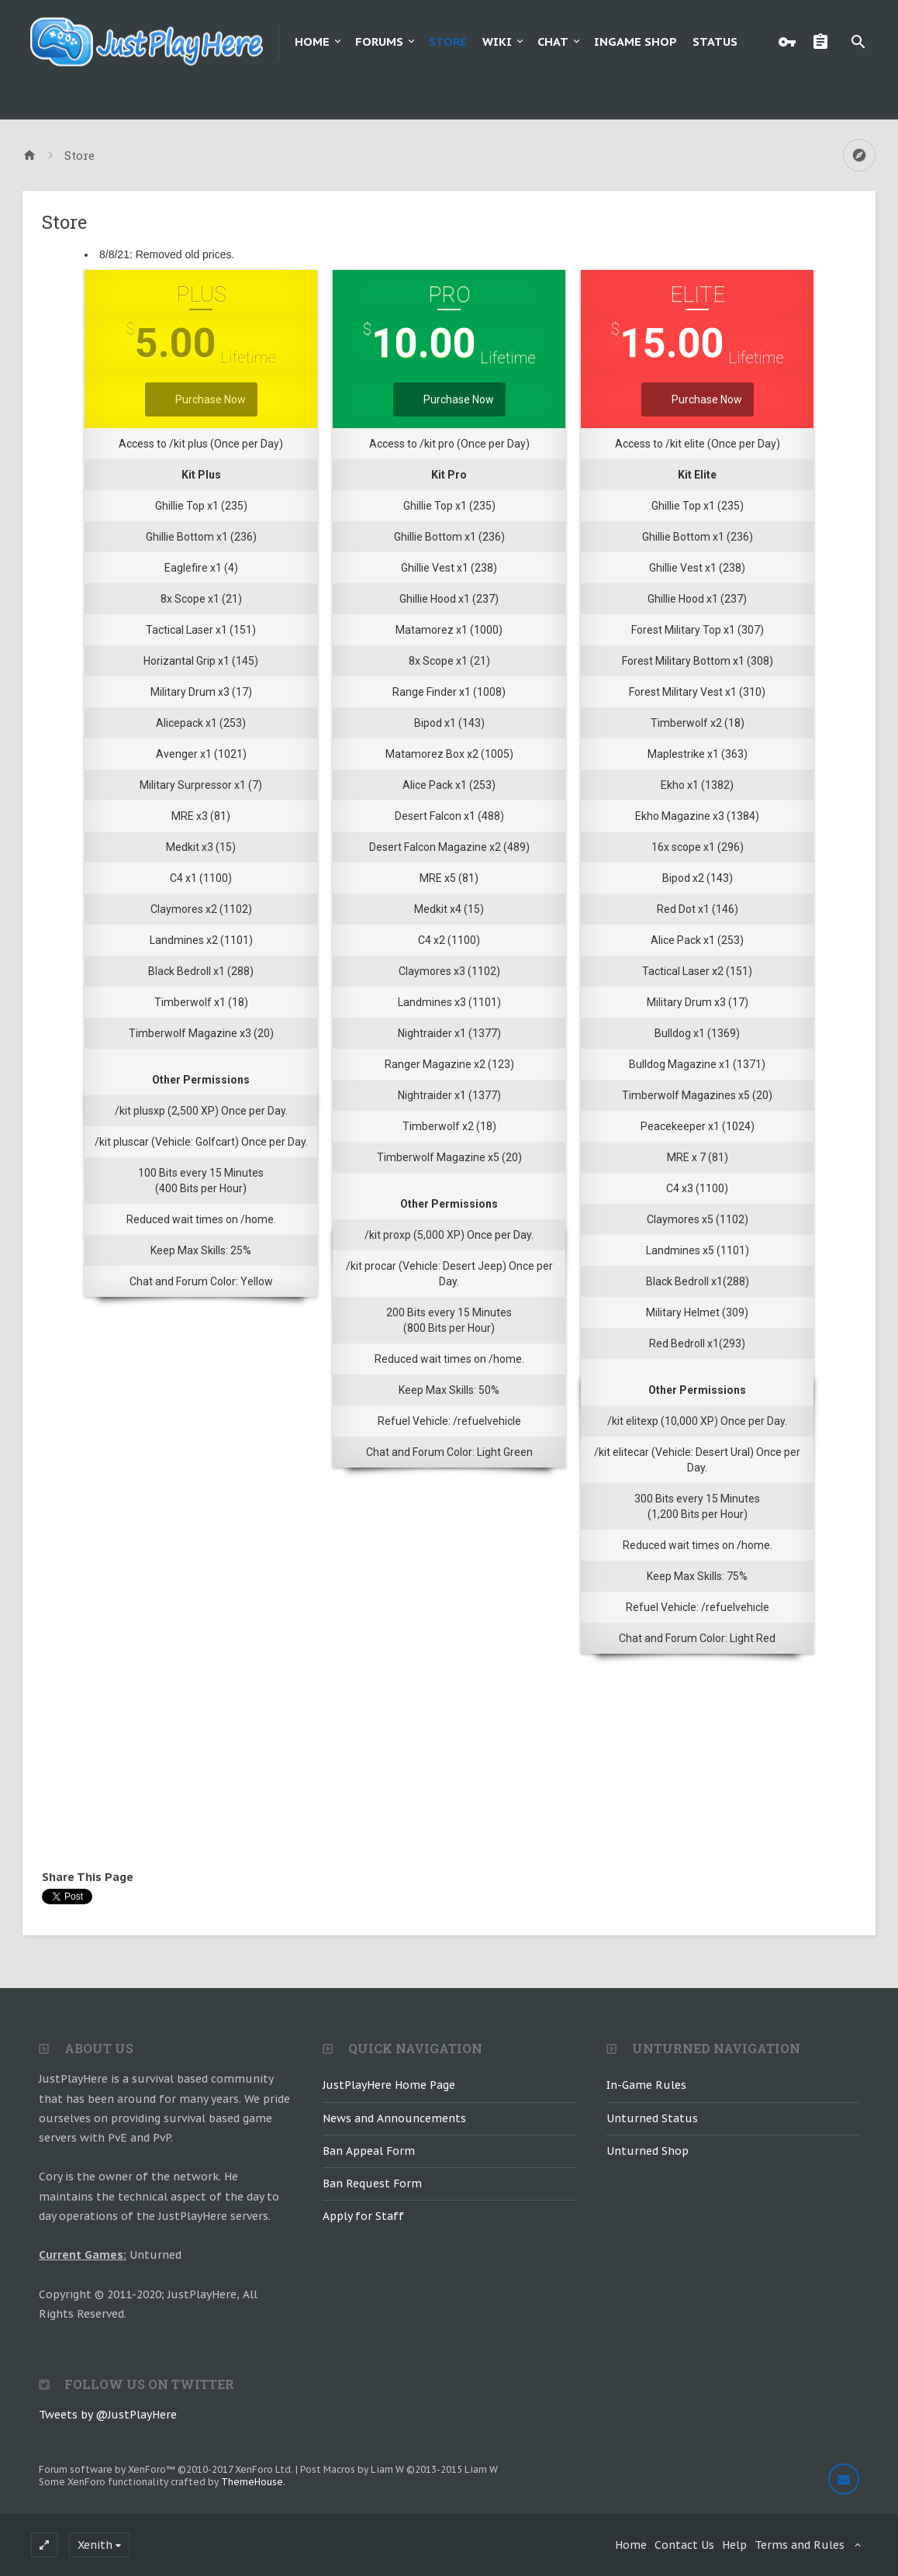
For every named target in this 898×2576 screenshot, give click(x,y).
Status (714, 41)
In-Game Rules (646, 2085)
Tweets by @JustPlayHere (108, 2415)
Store (448, 41)
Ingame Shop (635, 41)
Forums (379, 41)
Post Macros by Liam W (399, 2469)
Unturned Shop (647, 2151)
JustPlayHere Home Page (389, 2085)
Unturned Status (652, 2118)
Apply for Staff (363, 2216)
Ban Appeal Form (369, 2151)
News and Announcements (394, 2118)
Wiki (497, 41)
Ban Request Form (372, 2183)
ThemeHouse (252, 2482)
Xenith (95, 2545)
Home (312, 41)
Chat (552, 41)
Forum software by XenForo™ (166, 2469)
